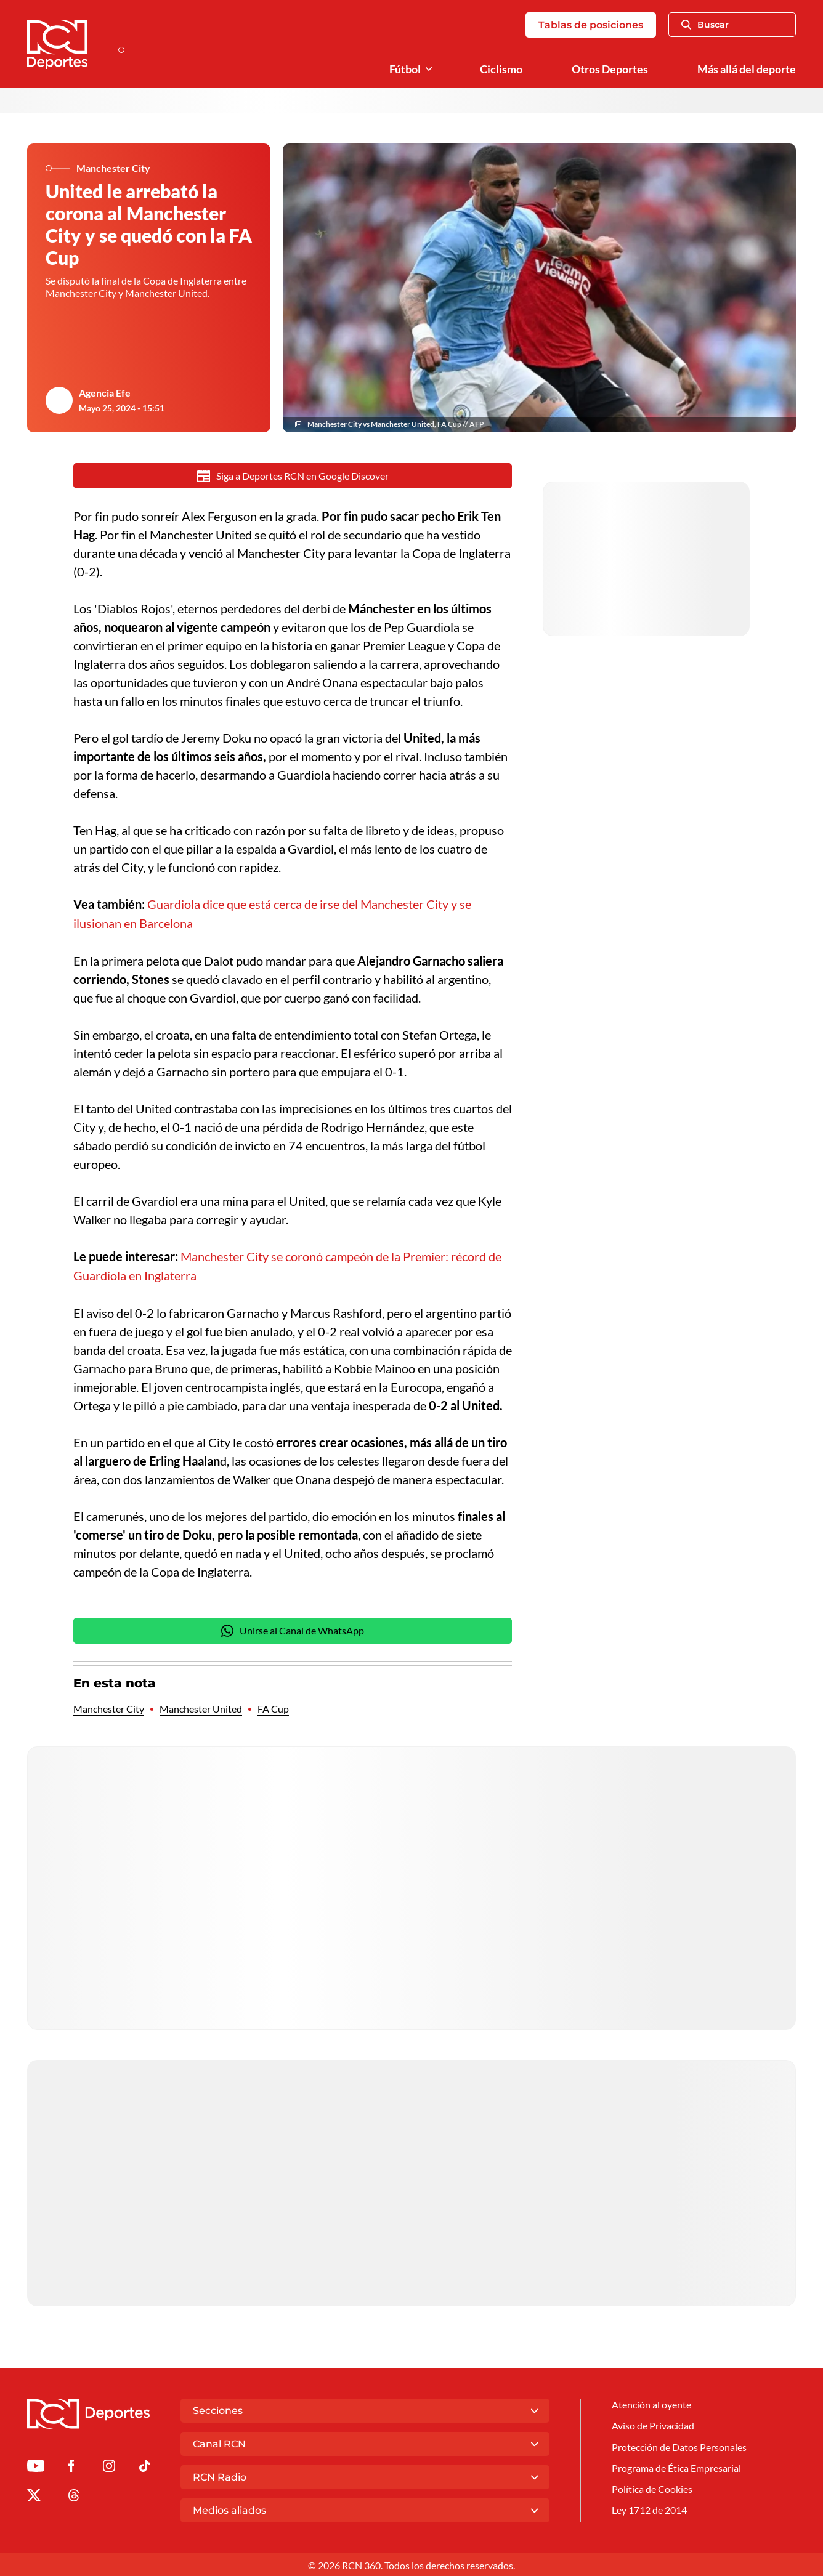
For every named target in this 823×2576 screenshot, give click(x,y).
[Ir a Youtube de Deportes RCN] (35, 2466)
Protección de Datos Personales (679, 2445)
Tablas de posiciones (590, 25)
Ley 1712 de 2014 (649, 2508)
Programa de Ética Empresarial (676, 2466)
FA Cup (273, 1707)
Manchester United (201, 1707)
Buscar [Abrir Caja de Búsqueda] (705, 25)
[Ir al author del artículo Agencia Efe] (59, 400)
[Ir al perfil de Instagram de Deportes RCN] (109, 2466)
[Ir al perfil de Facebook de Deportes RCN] (71, 2466)
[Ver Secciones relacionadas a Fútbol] (429, 69)
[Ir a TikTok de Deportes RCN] (144, 2466)
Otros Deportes (610, 69)
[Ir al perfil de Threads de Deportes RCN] (73, 2496)
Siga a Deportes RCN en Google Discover (293, 476)
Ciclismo (501, 69)
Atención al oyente (651, 2403)
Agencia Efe (105, 392)
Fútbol (405, 69)
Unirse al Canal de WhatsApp (292, 1629)
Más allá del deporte (746, 69)
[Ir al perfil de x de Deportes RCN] (34, 2496)
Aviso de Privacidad (653, 2424)
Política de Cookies (652, 2487)
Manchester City (108, 1707)
